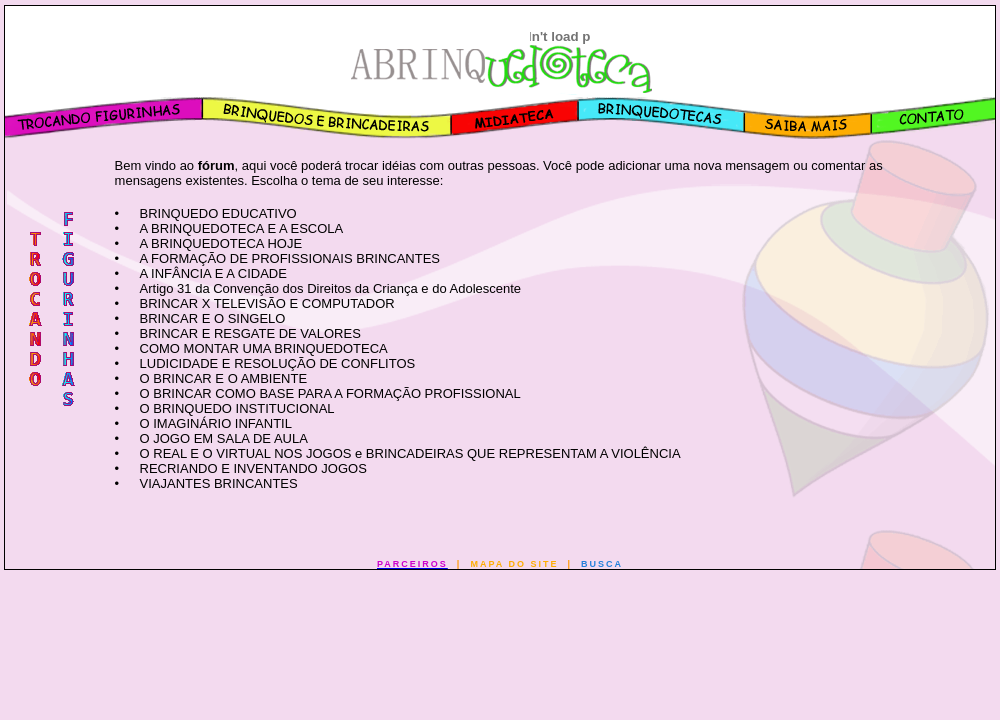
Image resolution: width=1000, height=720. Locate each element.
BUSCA (602, 564)
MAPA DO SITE (514, 564)
